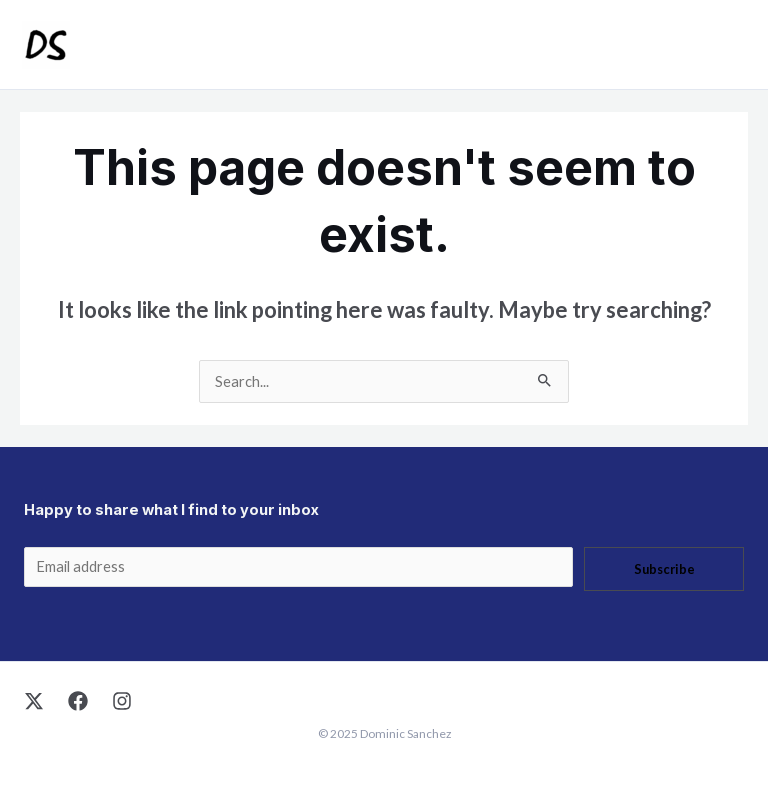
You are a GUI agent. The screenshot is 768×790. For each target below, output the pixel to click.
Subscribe (664, 569)
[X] (34, 701)
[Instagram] (122, 701)
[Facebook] (78, 701)
